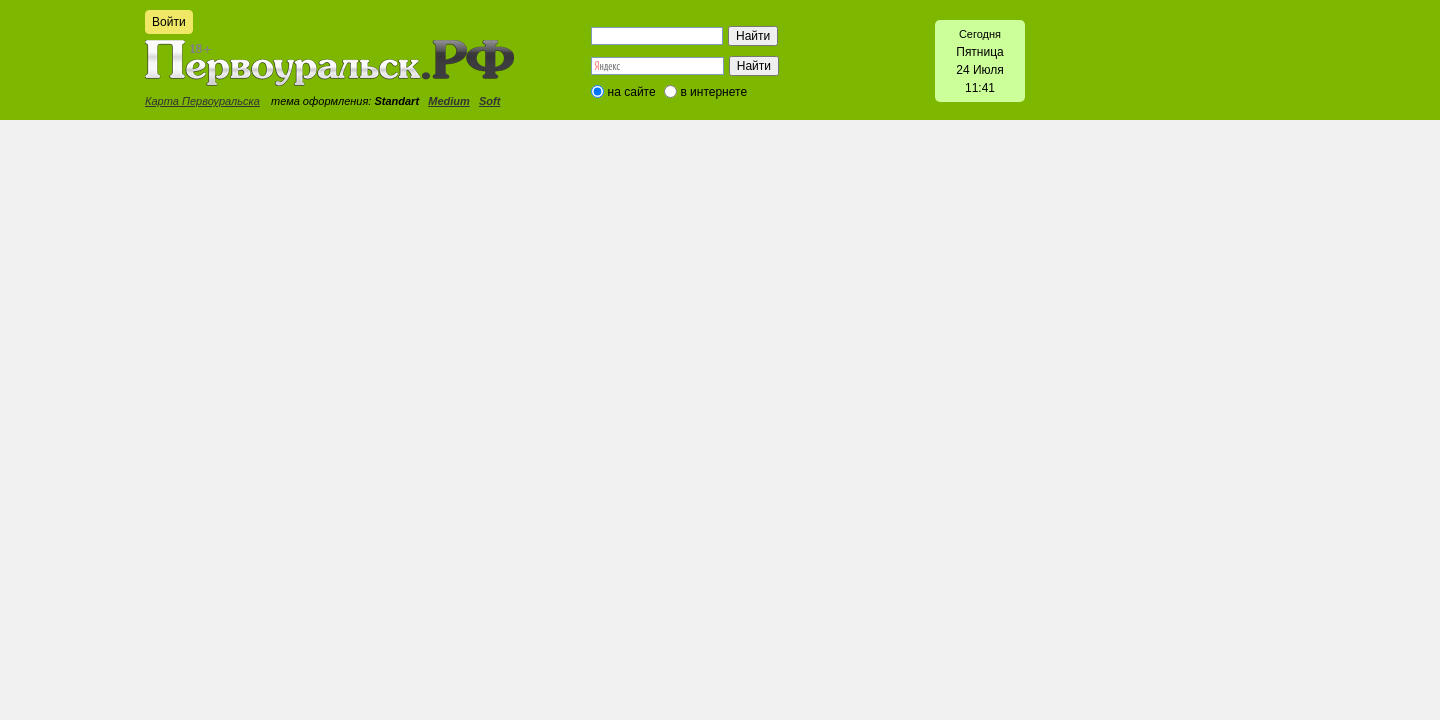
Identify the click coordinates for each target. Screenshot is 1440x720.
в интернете (713, 92)
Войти (169, 22)
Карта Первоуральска (202, 101)
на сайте (632, 92)
